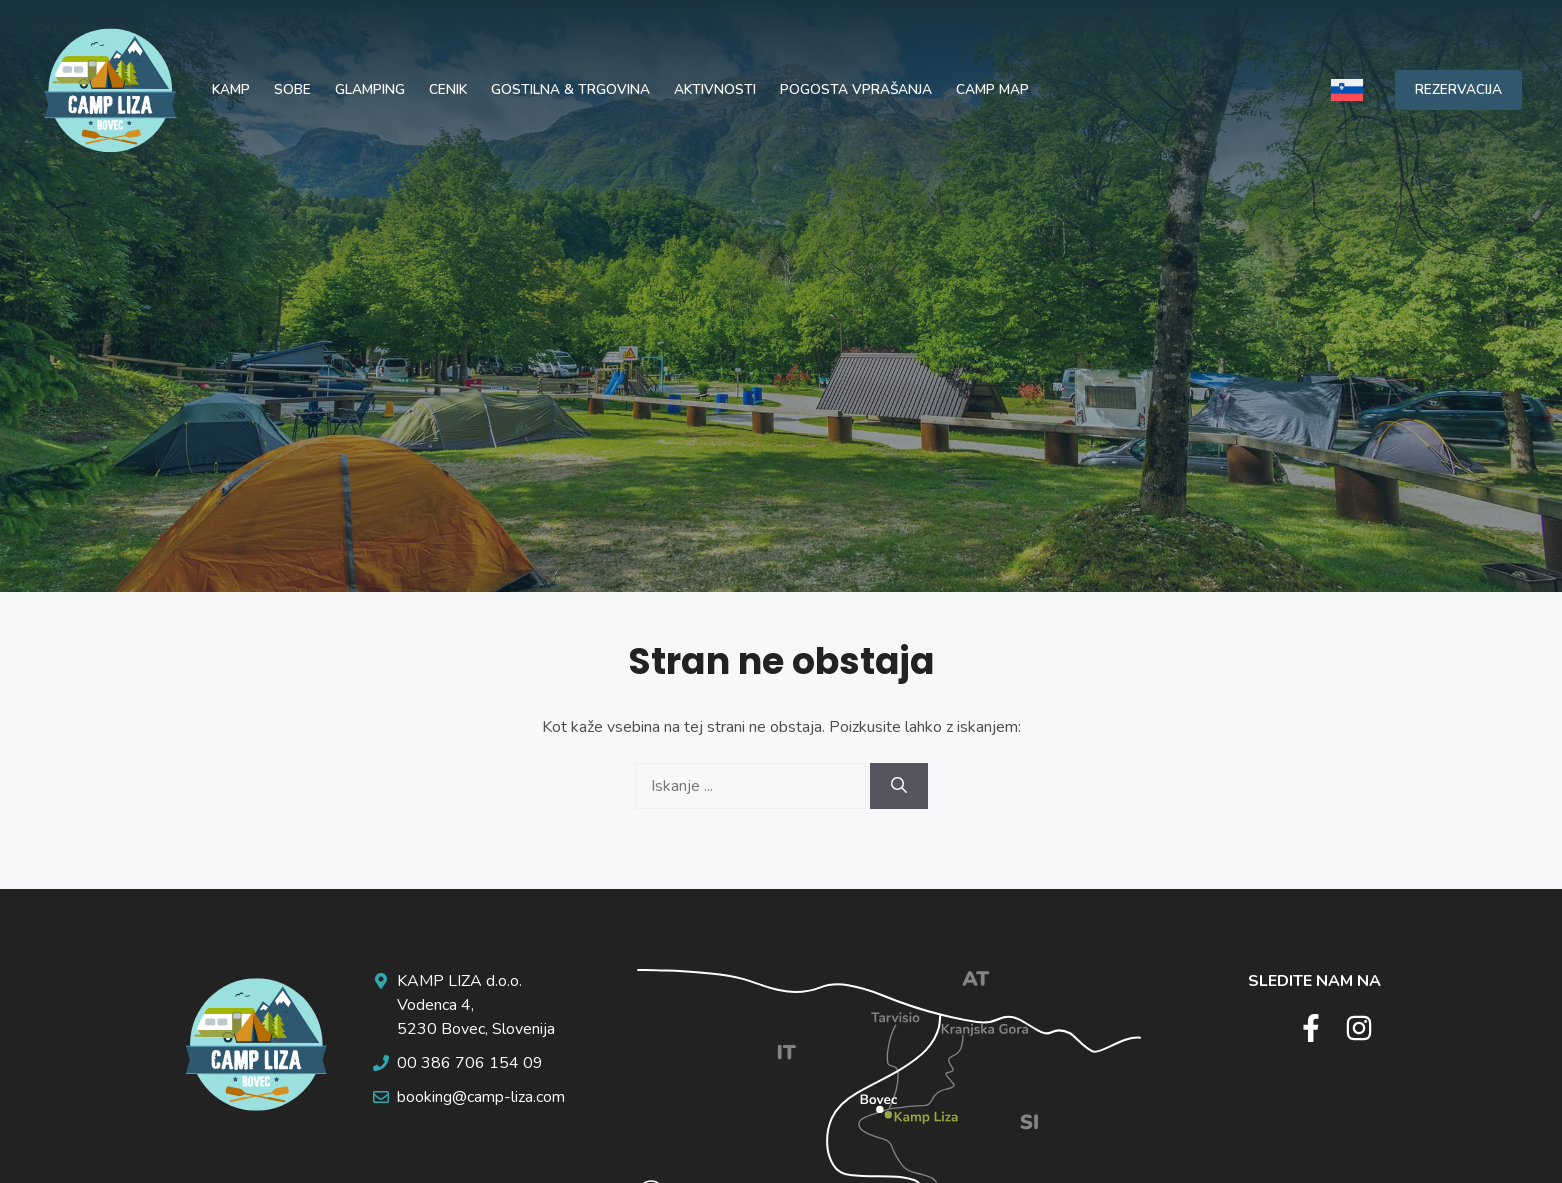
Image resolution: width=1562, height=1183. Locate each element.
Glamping (370, 89)
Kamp (231, 89)
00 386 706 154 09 (470, 1063)
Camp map (992, 89)
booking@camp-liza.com (481, 1097)
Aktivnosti (715, 89)
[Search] (899, 786)
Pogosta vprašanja (856, 89)
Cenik (448, 89)
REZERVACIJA (1458, 89)
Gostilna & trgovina (570, 89)
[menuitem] (1347, 89)
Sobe (292, 89)
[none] (1347, 89)
